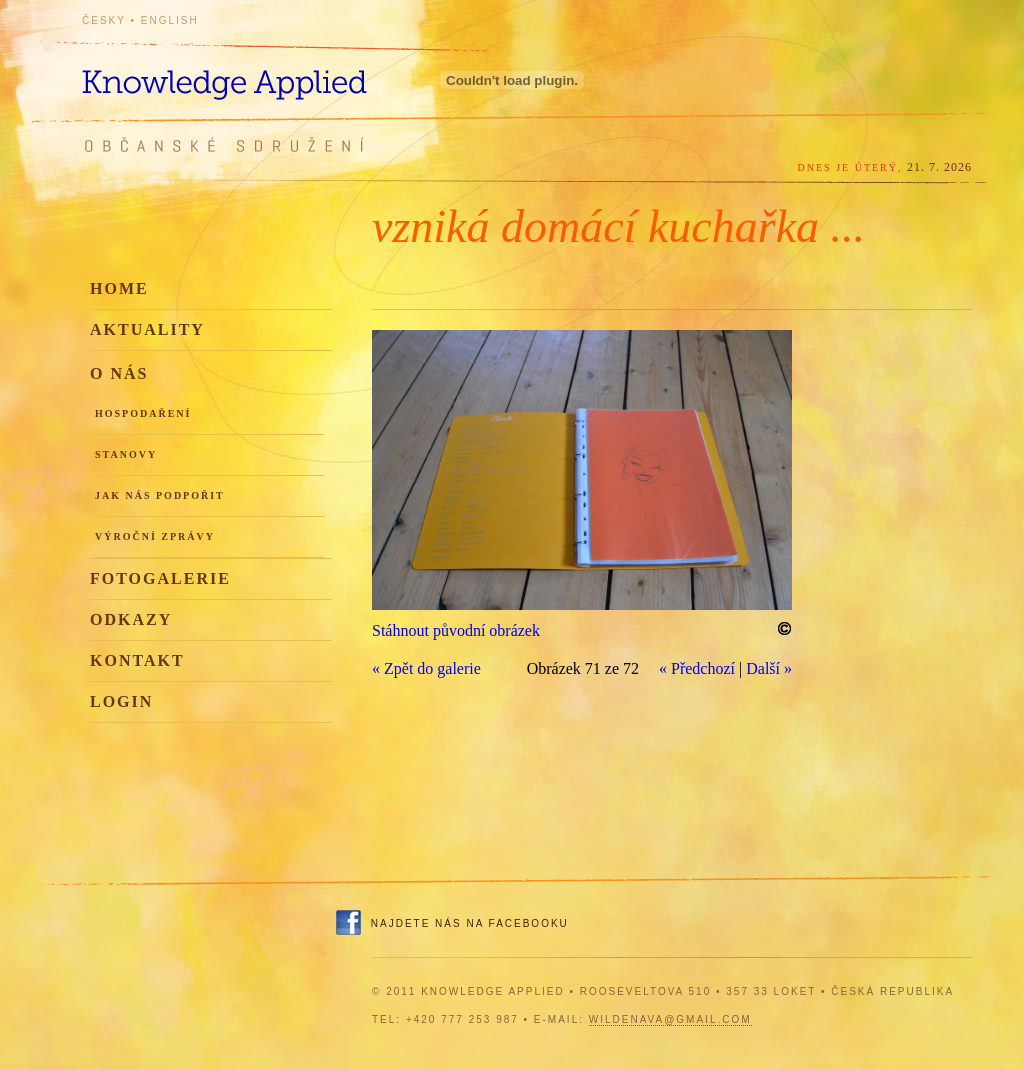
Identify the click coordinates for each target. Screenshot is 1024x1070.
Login (121, 701)
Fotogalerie (160, 578)
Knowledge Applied (262, 72)
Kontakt (137, 660)
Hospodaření (143, 413)
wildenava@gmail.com (670, 1019)
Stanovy (126, 454)
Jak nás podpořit (160, 495)
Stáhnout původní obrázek (456, 630)
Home (119, 288)
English (170, 20)
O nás (119, 373)
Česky (104, 20)
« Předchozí (697, 668)
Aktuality (147, 329)
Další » (769, 668)
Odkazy (131, 619)
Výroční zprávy (155, 536)
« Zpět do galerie (426, 668)
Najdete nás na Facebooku (470, 923)
